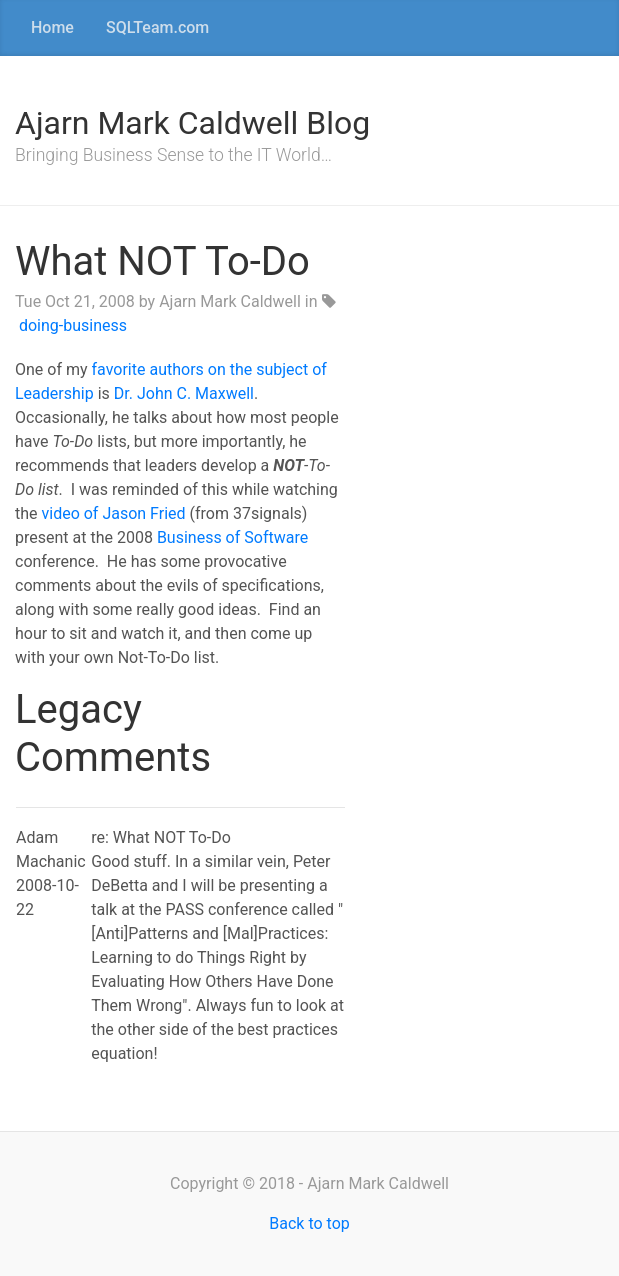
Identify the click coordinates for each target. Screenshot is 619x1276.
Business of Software (232, 537)
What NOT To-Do (162, 261)
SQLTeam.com (157, 27)
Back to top (309, 1223)
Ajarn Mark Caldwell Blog (192, 123)
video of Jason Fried (114, 513)
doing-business (73, 325)
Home (52, 27)
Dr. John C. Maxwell (184, 393)
